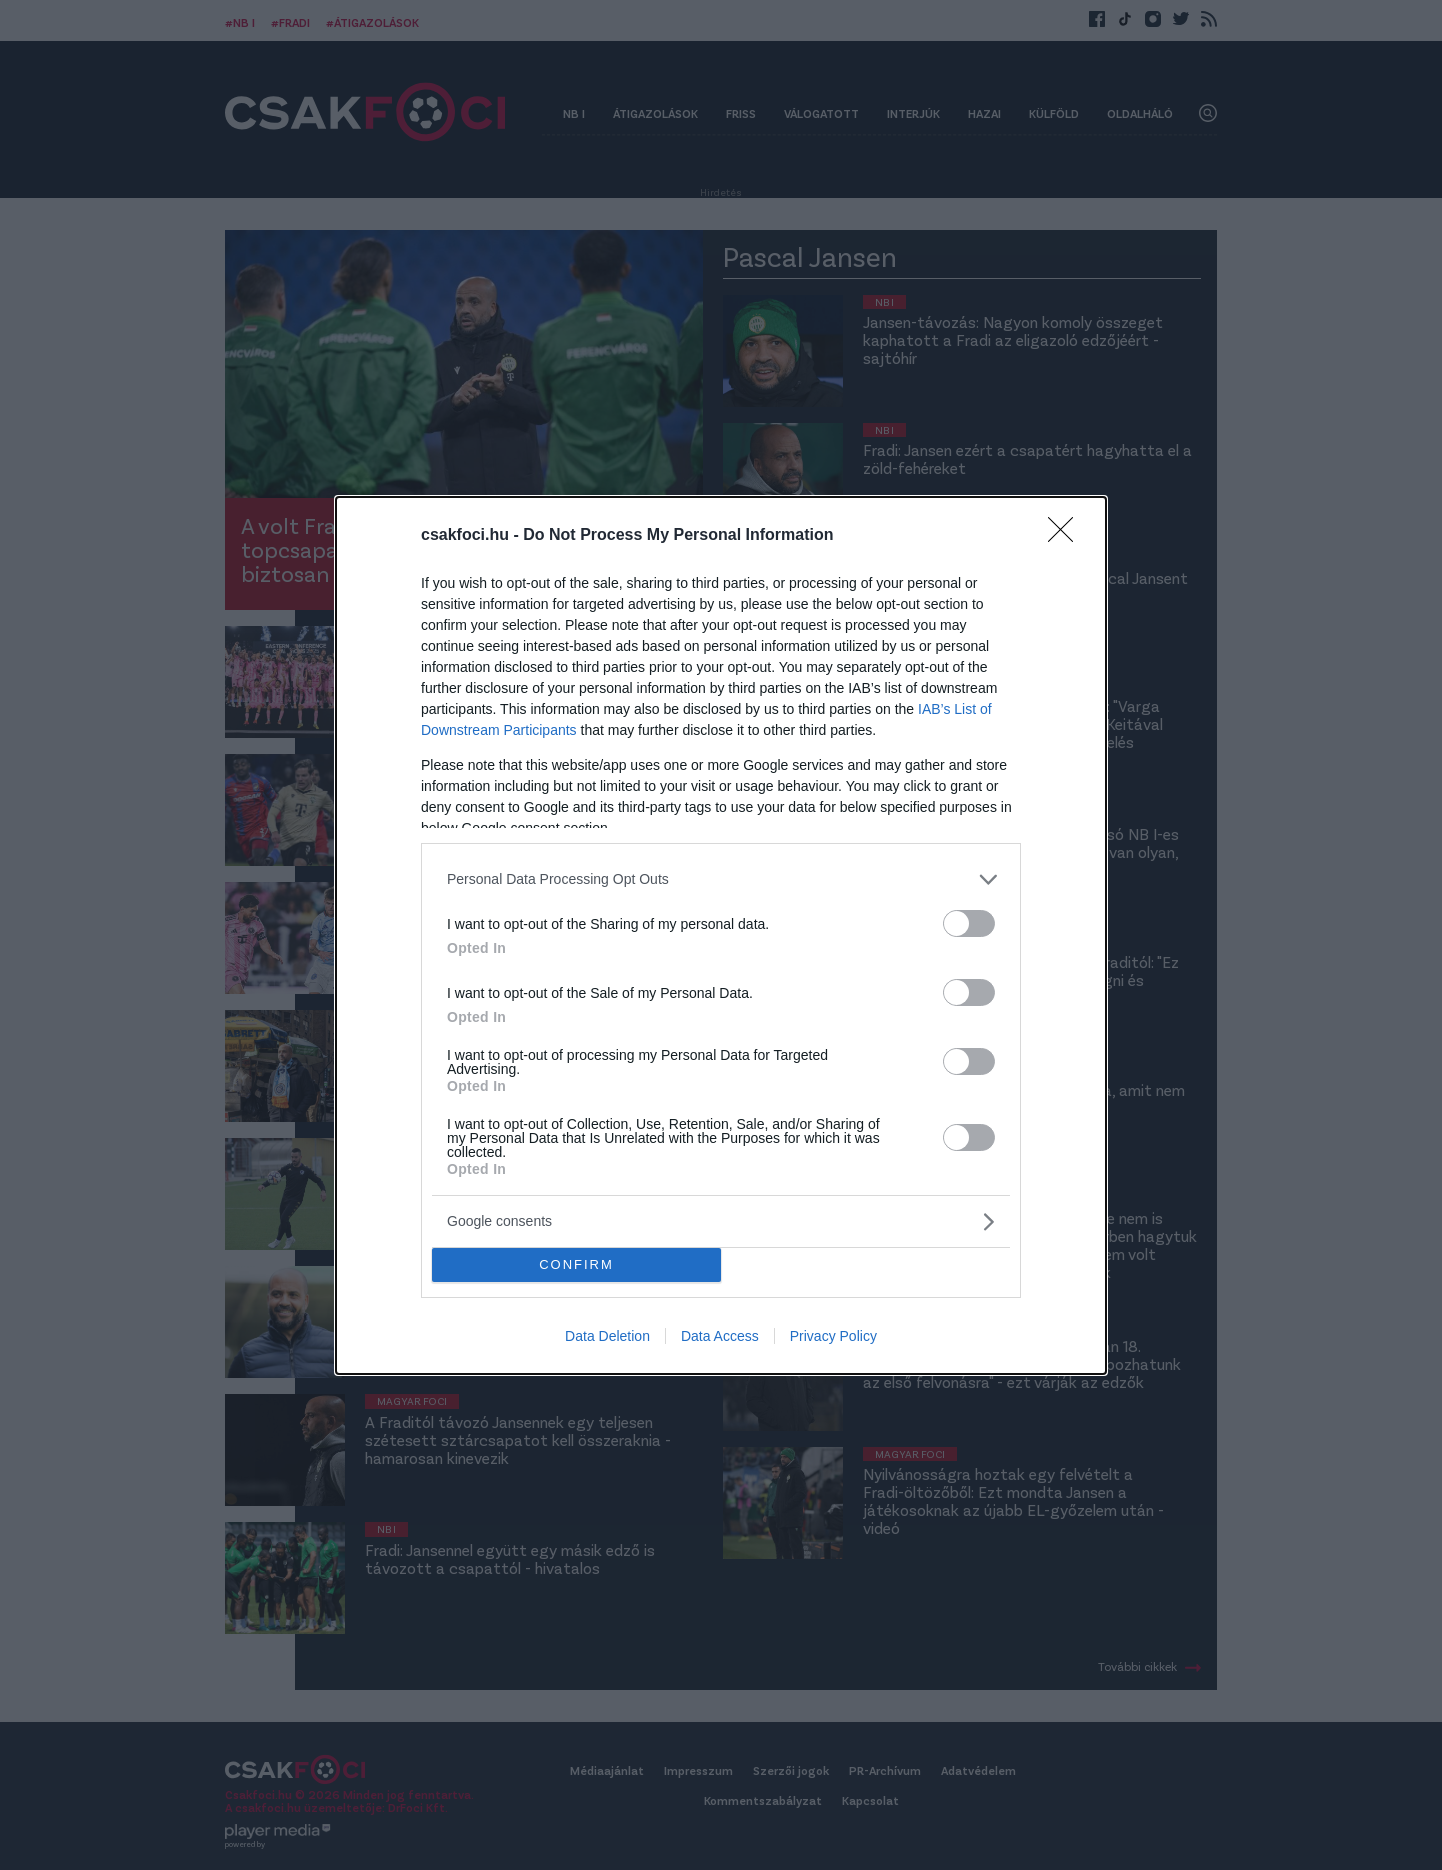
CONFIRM (576, 1264)
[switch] (969, 923)
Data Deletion (607, 1336)
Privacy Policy (833, 1336)
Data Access (720, 1336)
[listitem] (721, 879)
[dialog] (721, 935)
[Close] (1067, 536)
